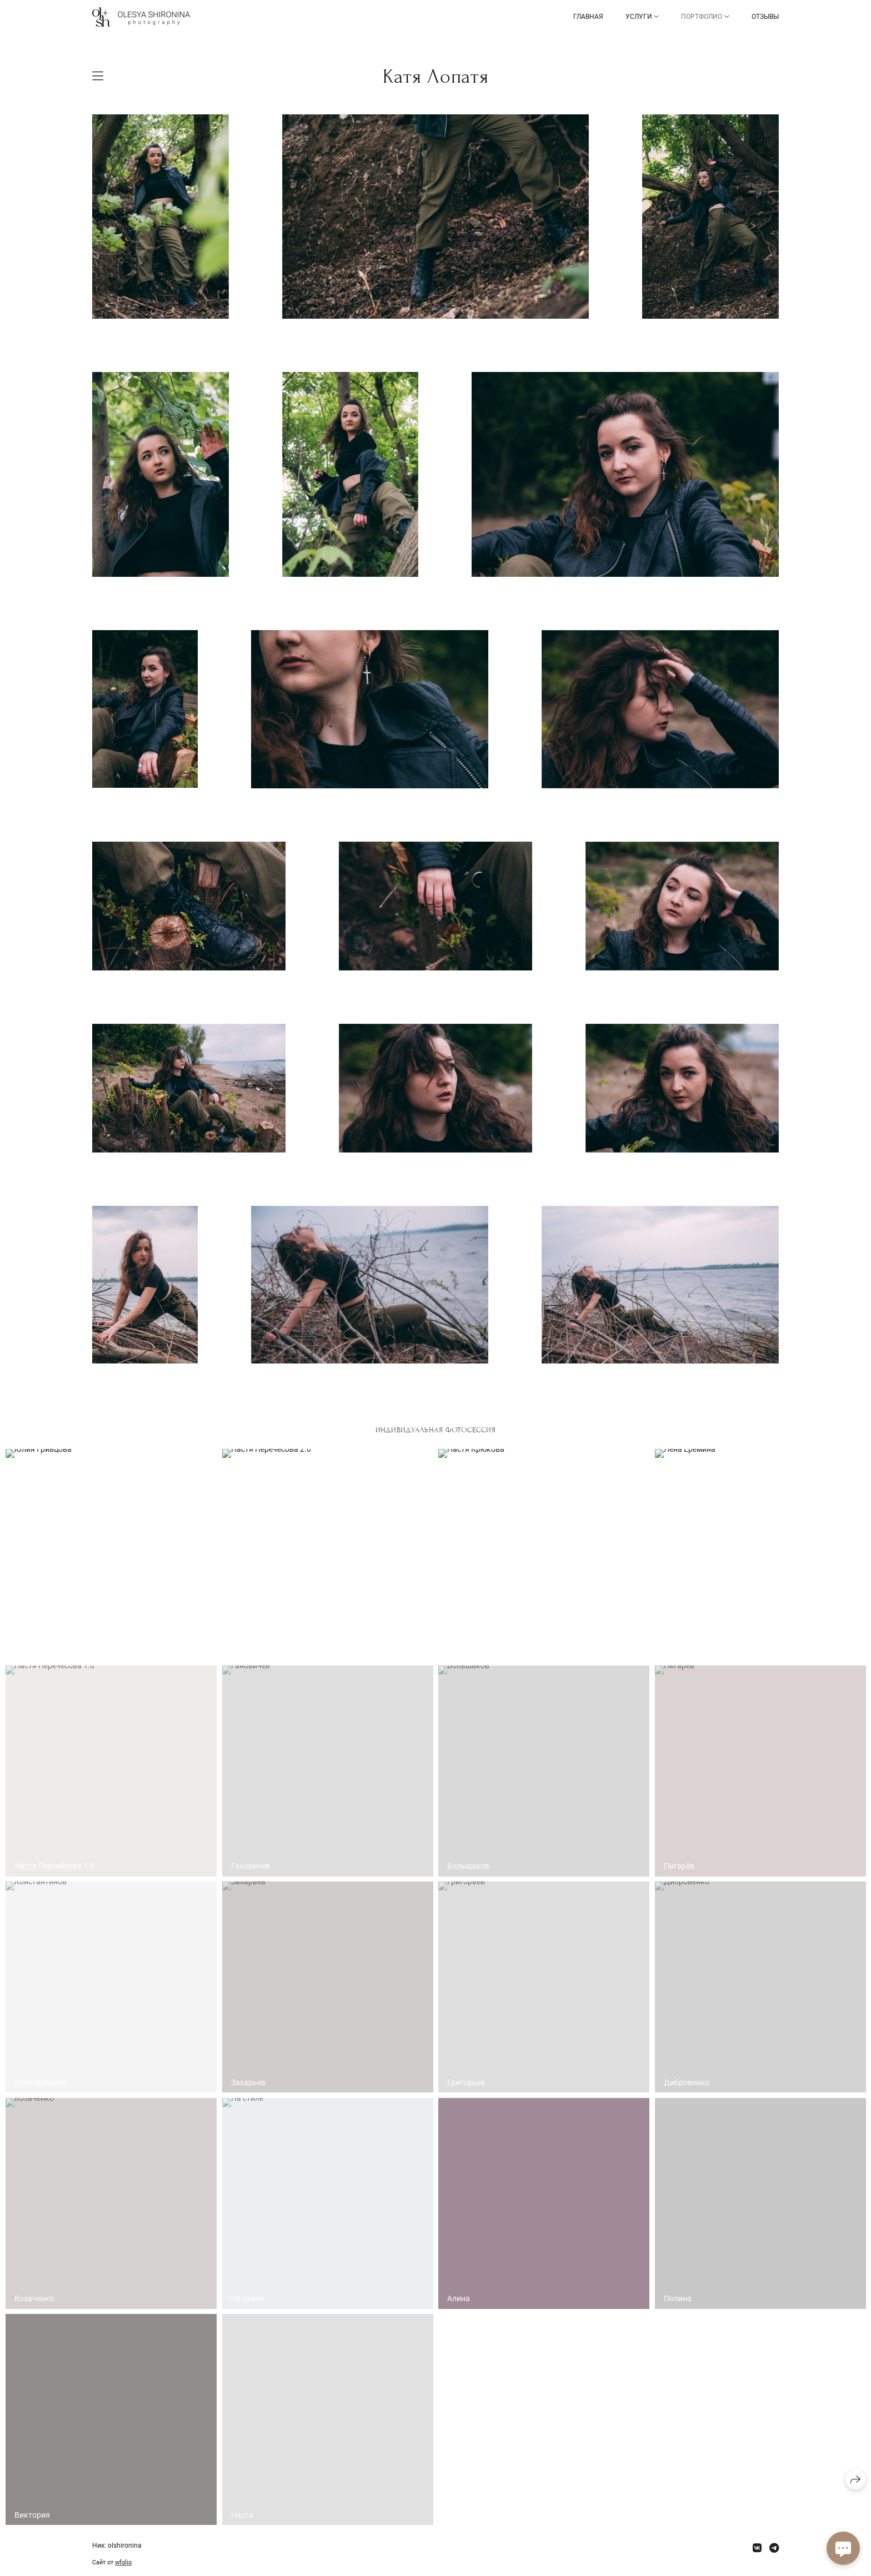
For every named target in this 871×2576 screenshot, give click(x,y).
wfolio (123, 2562)
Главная (588, 17)
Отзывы (765, 17)
